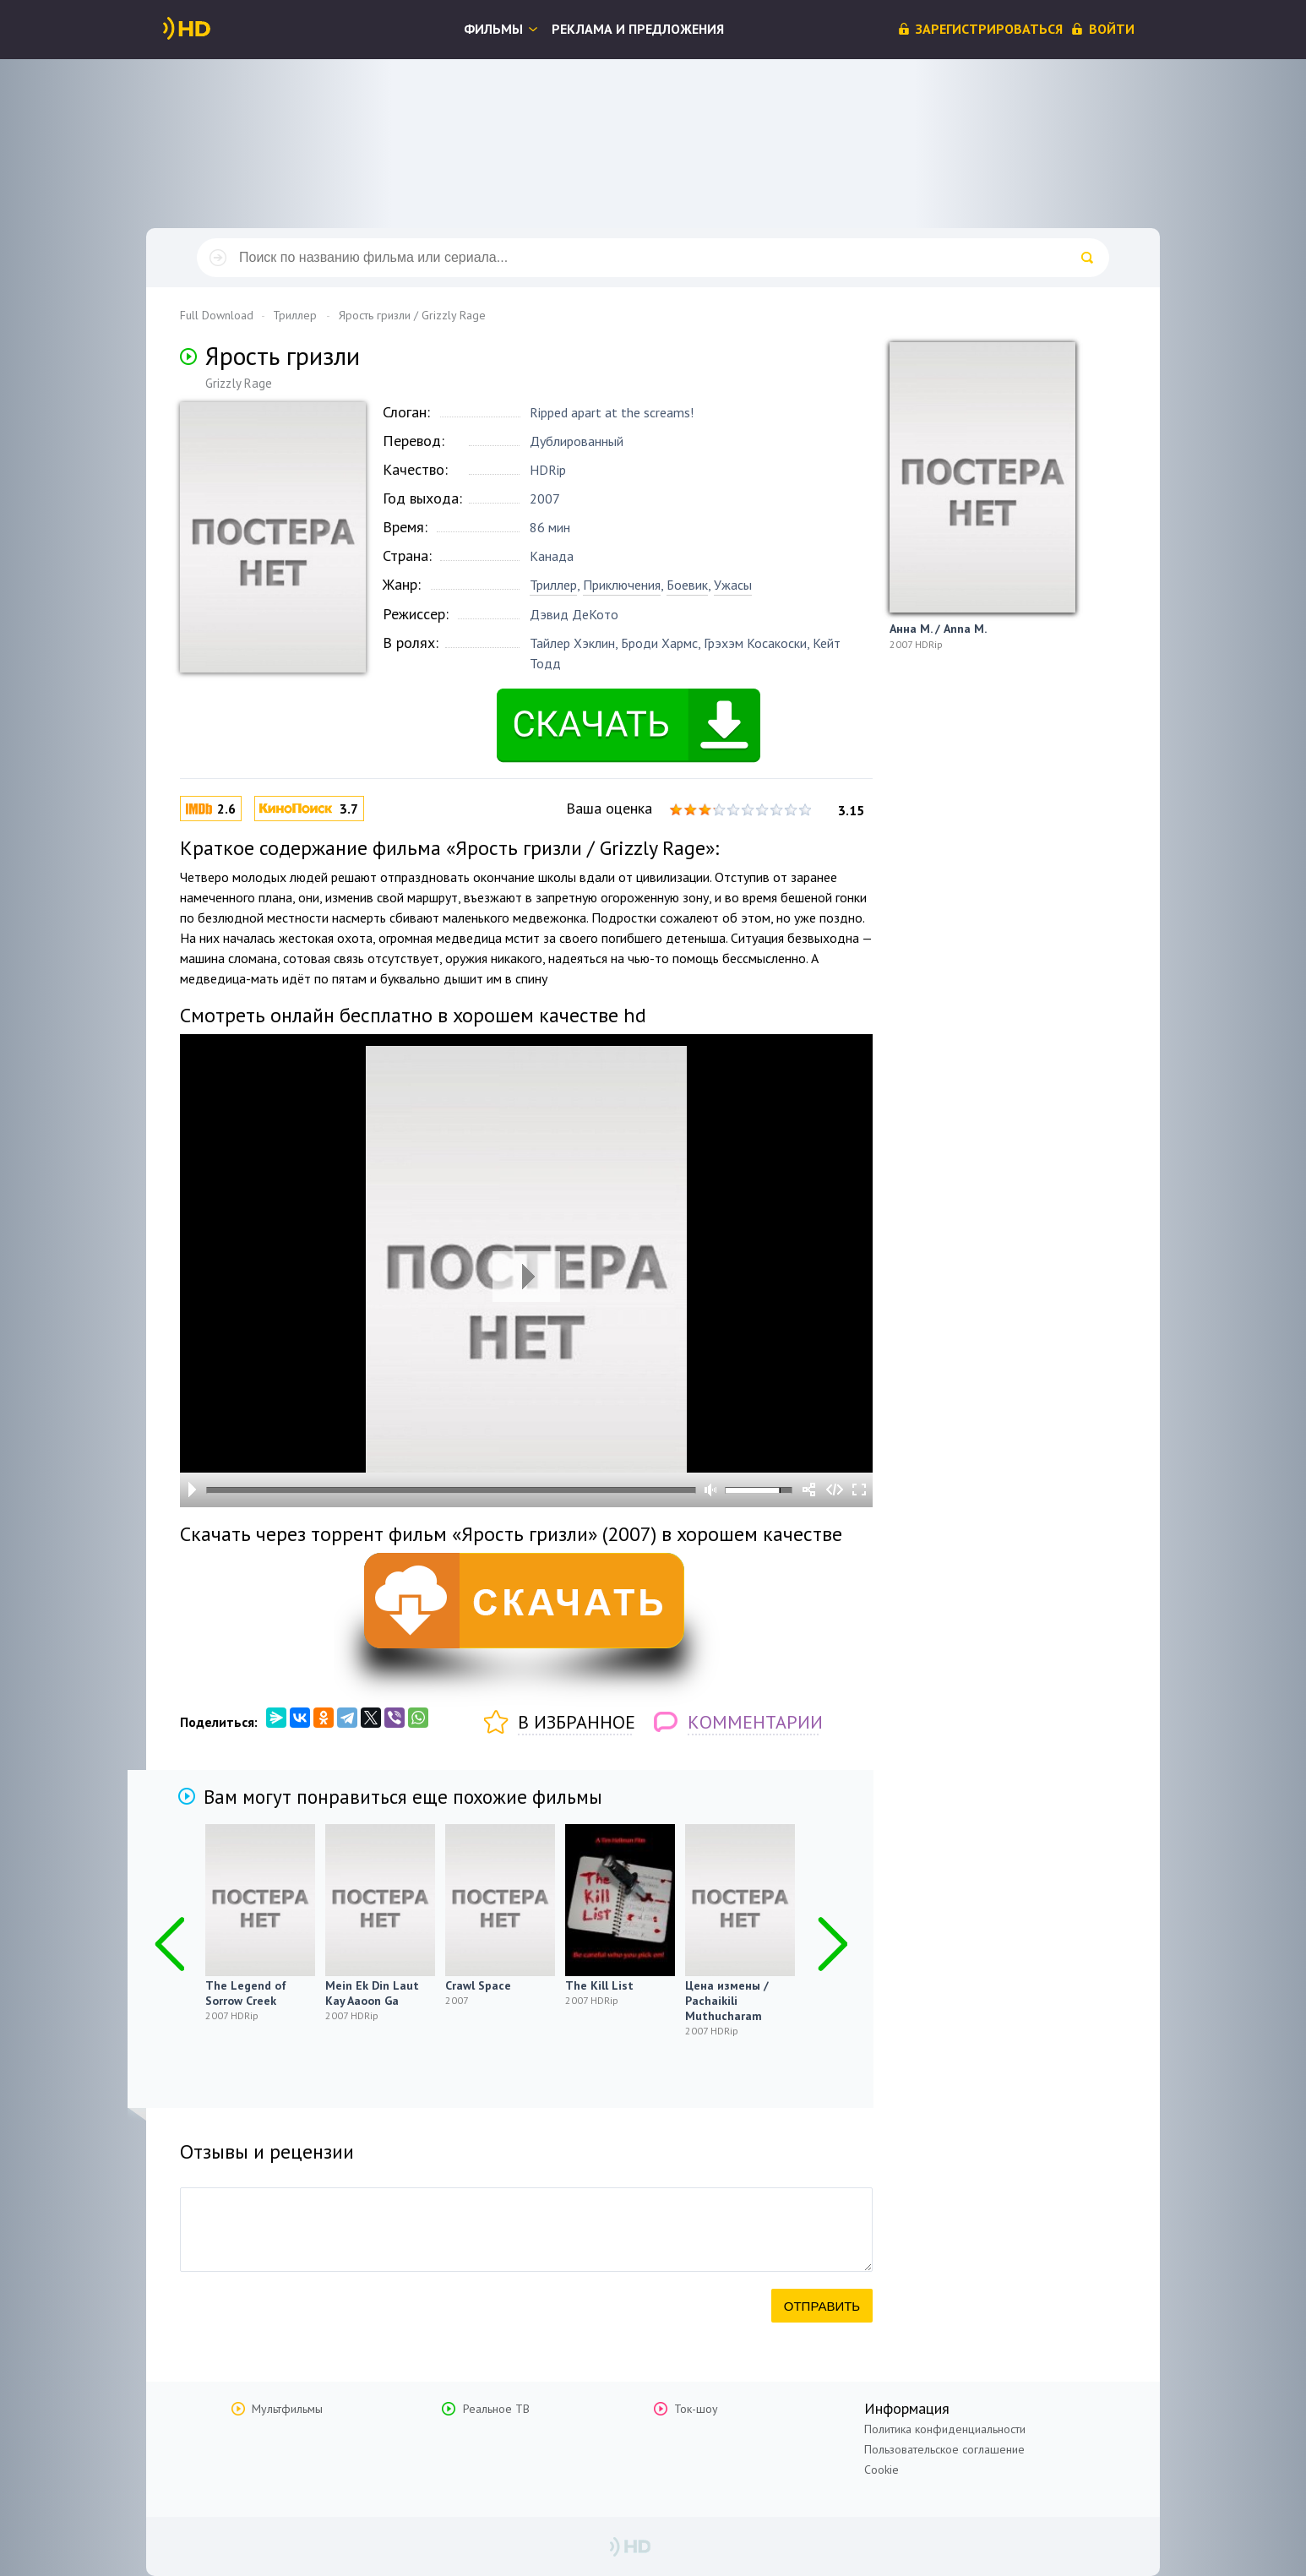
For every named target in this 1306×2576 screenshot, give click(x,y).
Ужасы (733, 584)
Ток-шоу (696, 2408)
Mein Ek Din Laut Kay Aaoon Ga (372, 1993)
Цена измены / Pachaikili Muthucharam (727, 2000)
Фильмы (493, 28)
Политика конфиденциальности (945, 2429)
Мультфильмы (287, 2408)
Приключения (622, 584)
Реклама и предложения (638, 28)
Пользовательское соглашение (944, 2449)
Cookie (881, 2469)
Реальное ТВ (496, 2408)
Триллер (553, 584)
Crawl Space (478, 1985)
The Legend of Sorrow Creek (245, 1993)
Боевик (687, 584)
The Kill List (599, 1985)
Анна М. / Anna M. (938, 628)
